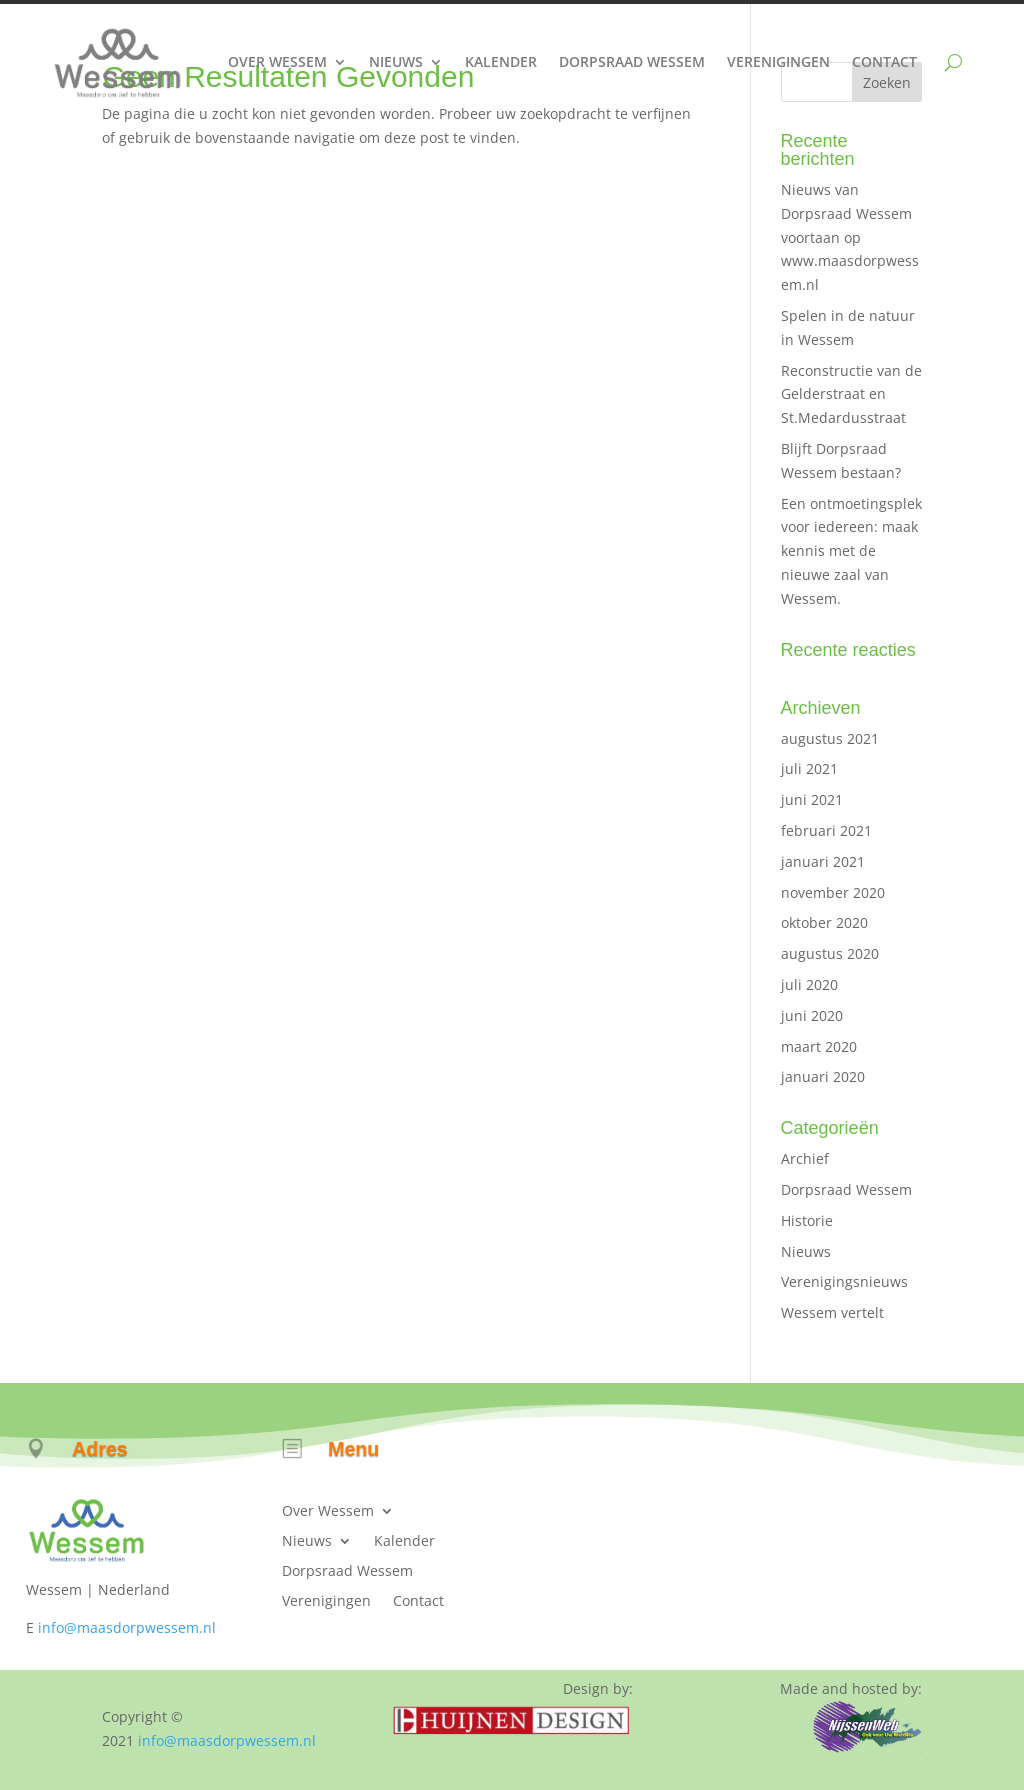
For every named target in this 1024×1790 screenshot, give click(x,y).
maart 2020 (819, 1046)
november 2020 (833, 892)
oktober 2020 (824, 922)
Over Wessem (277, 61)
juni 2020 (812, 1015)
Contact (884, 61)
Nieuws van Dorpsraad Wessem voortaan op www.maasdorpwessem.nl (850, 237)
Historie (807, 1220)
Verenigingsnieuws (844, 1281)
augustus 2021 (830, 738)
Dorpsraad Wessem (632, 61)
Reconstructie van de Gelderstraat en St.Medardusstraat (851, 394)
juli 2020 (809, 984)
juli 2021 (809, 768)
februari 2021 (826, 830)
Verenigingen (778, 61)
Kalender (501, 61)
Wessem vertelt (832, 1312)
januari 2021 (823, 861)
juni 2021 (812, 799)
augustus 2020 (830, 953)
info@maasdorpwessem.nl (127, 1627)
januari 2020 (823, 1076)
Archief (805, 1158)
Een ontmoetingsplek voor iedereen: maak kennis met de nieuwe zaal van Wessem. (851, 551)
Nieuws (396, 61)
